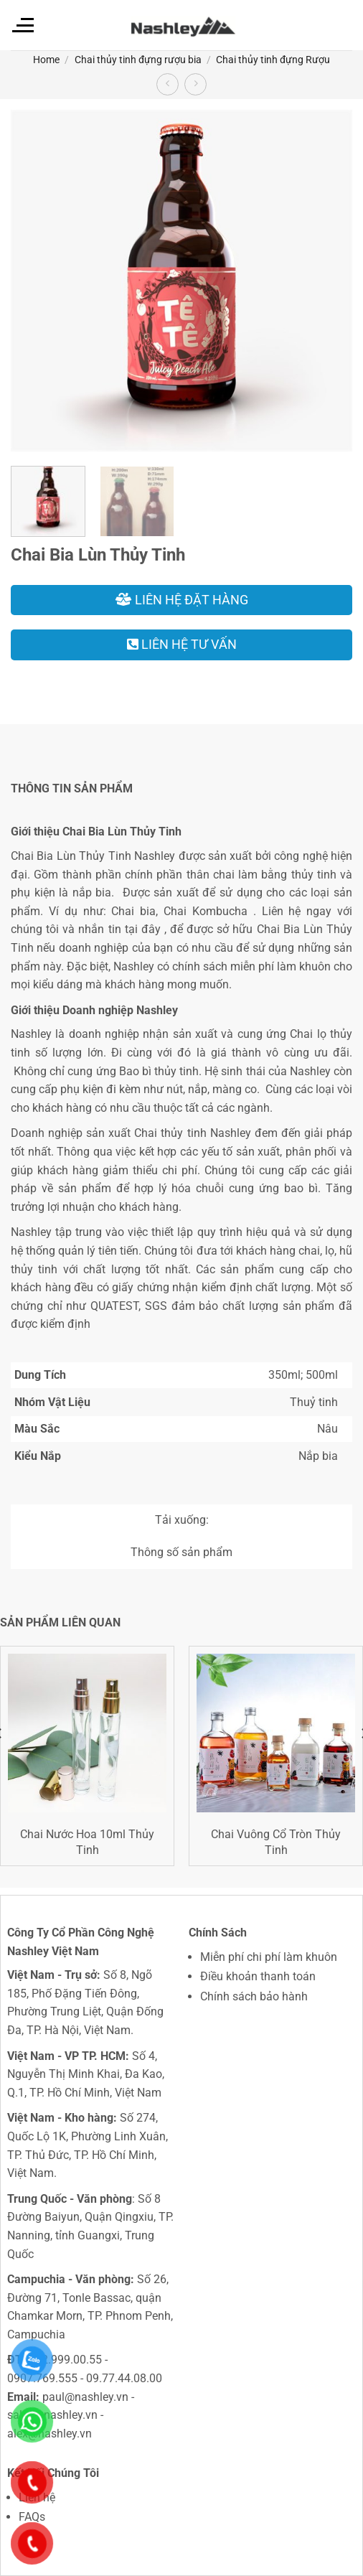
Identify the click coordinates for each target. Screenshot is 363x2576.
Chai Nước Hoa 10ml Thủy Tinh (87, 1842)
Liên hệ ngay (297, 911)
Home (46, 59)
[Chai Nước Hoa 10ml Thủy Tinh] (87, 1733)
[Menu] (22, 25)
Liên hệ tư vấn (182, 644)
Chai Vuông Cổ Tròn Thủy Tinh (276, 1842)
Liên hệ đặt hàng (182, 599)
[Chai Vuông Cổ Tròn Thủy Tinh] (276, 1733)
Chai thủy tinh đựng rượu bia (138, 59)
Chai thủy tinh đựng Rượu (273, 59)
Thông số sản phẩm (181, 1552)
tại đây (143, 929)
